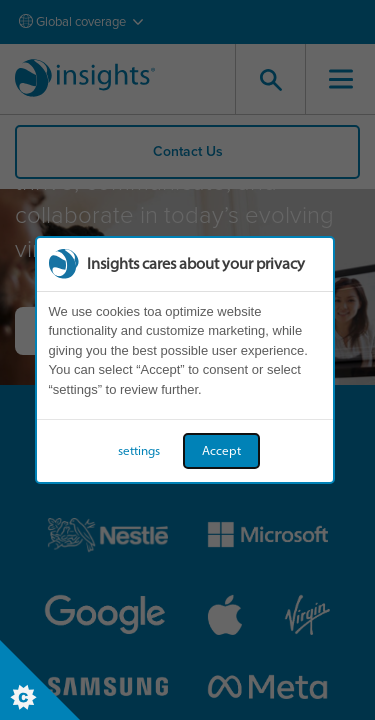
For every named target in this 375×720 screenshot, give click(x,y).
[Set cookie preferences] (40, 680)
